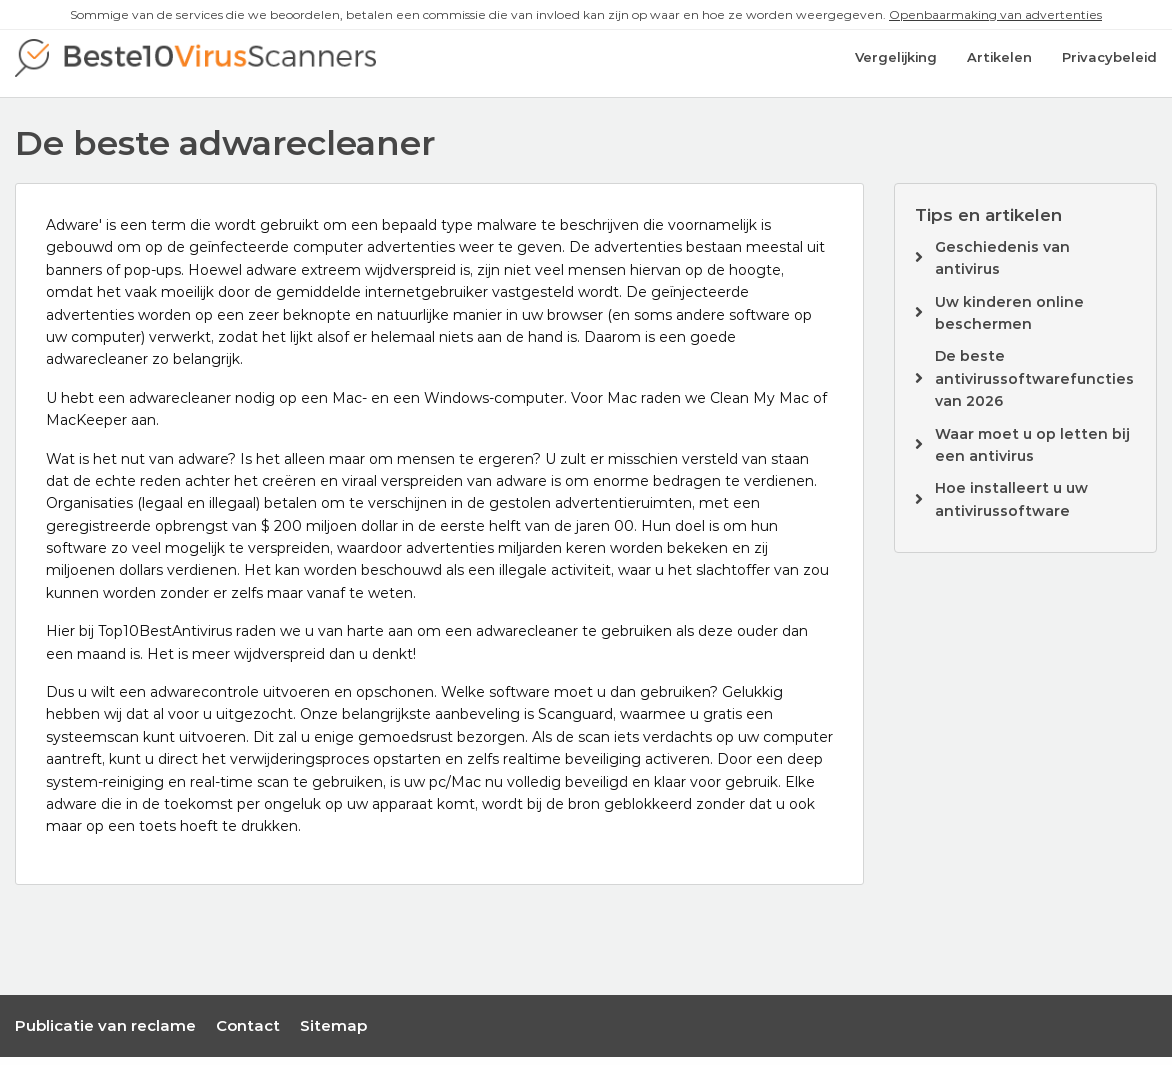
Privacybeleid (1109, 68)
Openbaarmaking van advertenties (995, 14)
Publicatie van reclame (105, 1032)
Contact (248, 1032)
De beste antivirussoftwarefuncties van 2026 (1034, 386)
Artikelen (999, 68)
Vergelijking (896, 68)
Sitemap (333, 1032)
